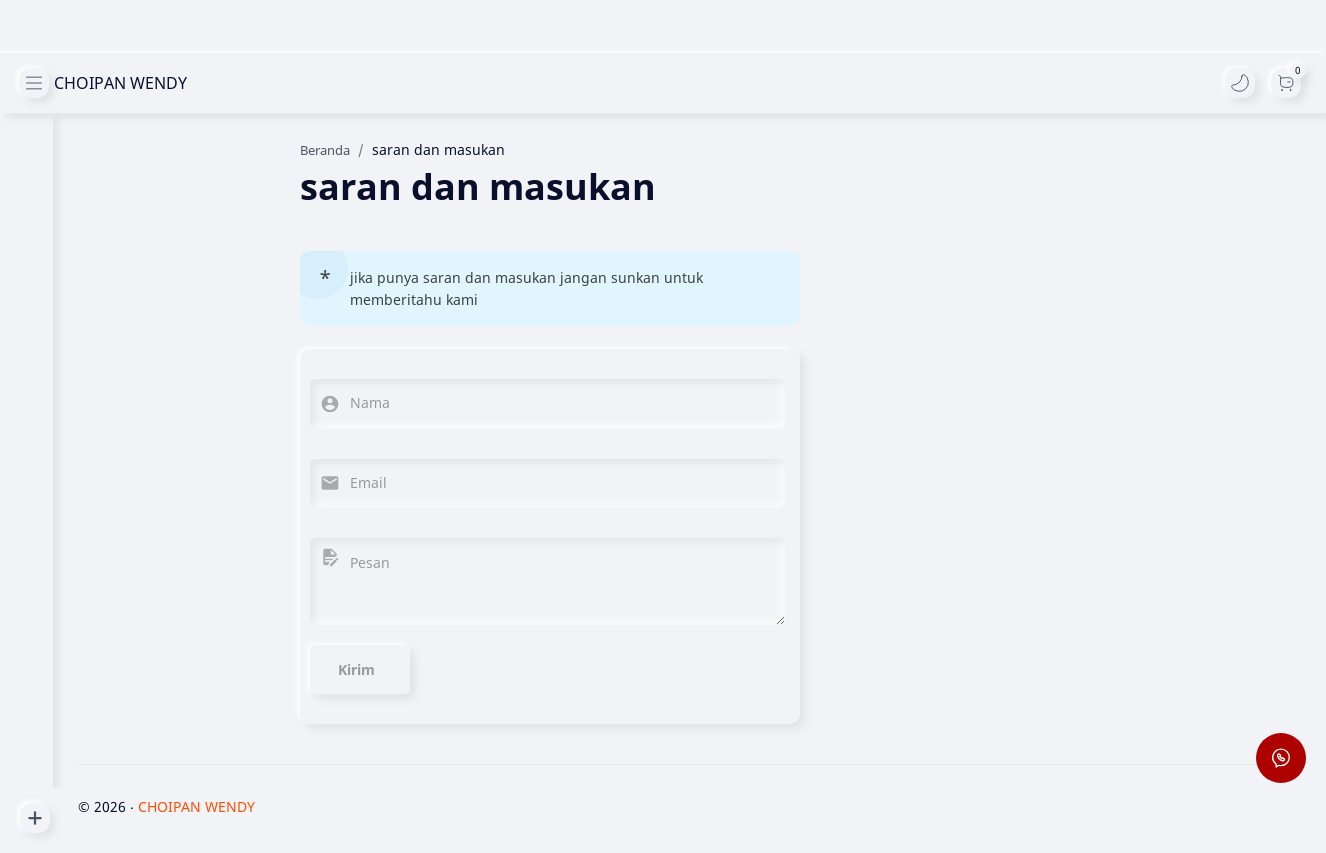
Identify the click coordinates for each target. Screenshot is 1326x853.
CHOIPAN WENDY (105, 83)
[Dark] (1285, 83)
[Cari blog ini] (415, 83)
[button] (1239, 83)
